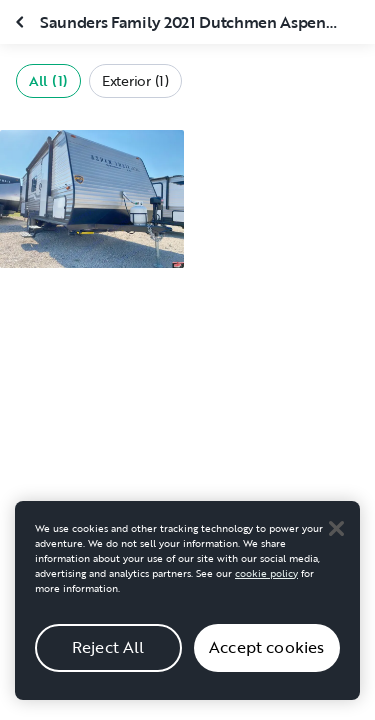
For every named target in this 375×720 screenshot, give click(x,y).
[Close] (336, 539)
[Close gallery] (22, 22)
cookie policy (266, 583)
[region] (187, 610)
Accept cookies (266, 658)
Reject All (108, 658)
